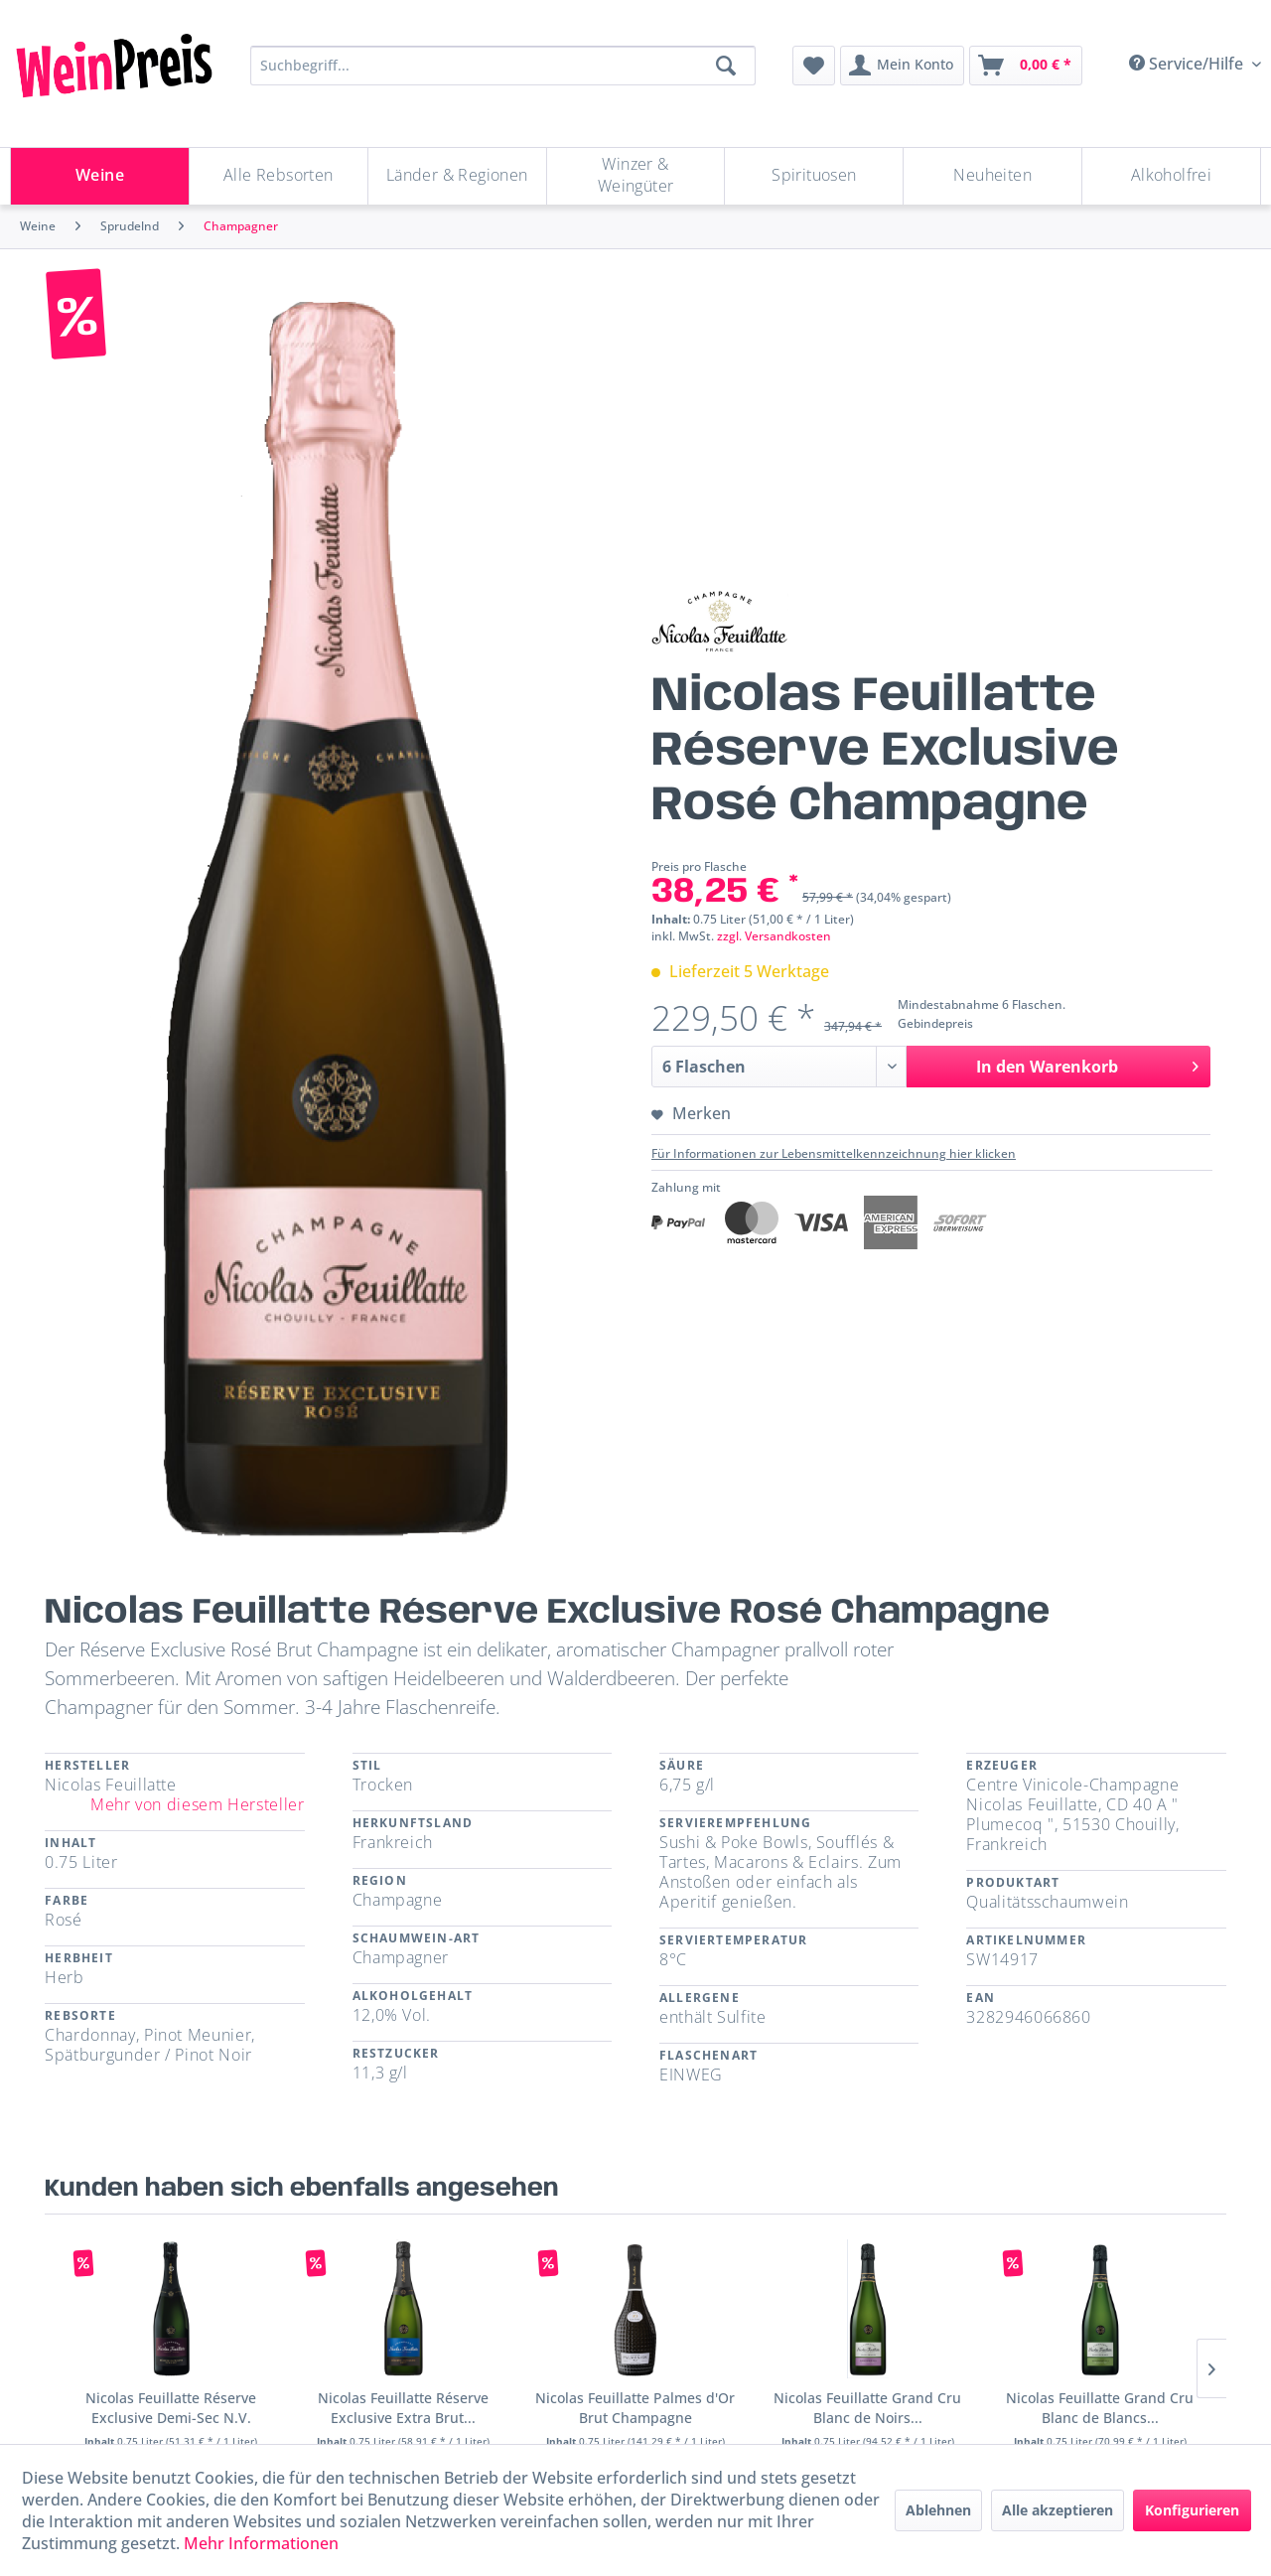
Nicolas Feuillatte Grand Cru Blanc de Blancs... (1100, 2407)
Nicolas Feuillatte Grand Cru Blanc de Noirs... (867, 2407)
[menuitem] (813, 65)
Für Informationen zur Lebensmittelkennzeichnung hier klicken (833, 1153)
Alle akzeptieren (1057, 2510)
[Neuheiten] (992, 176)
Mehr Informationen (261, 2543)
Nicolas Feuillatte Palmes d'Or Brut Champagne (635, 2407)
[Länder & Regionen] (457, 176)
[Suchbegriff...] (503, 65)
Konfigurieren (1192, 2510)
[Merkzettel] (813, 65)
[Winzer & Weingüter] (636, 176)
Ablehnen (938, 2510)
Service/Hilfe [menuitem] (1188, 63)
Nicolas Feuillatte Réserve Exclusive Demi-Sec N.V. (170, 2407)
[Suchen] (726, 65)
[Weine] (100, 176)
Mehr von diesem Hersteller (197, 1804)
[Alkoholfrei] (1171, 176)
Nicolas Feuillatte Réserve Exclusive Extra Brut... (403, 2407)
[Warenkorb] (1025, 65)
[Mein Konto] (902, 65)
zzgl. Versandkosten (774, 936)
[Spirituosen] (814, 176)
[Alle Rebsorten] (278, 176)
